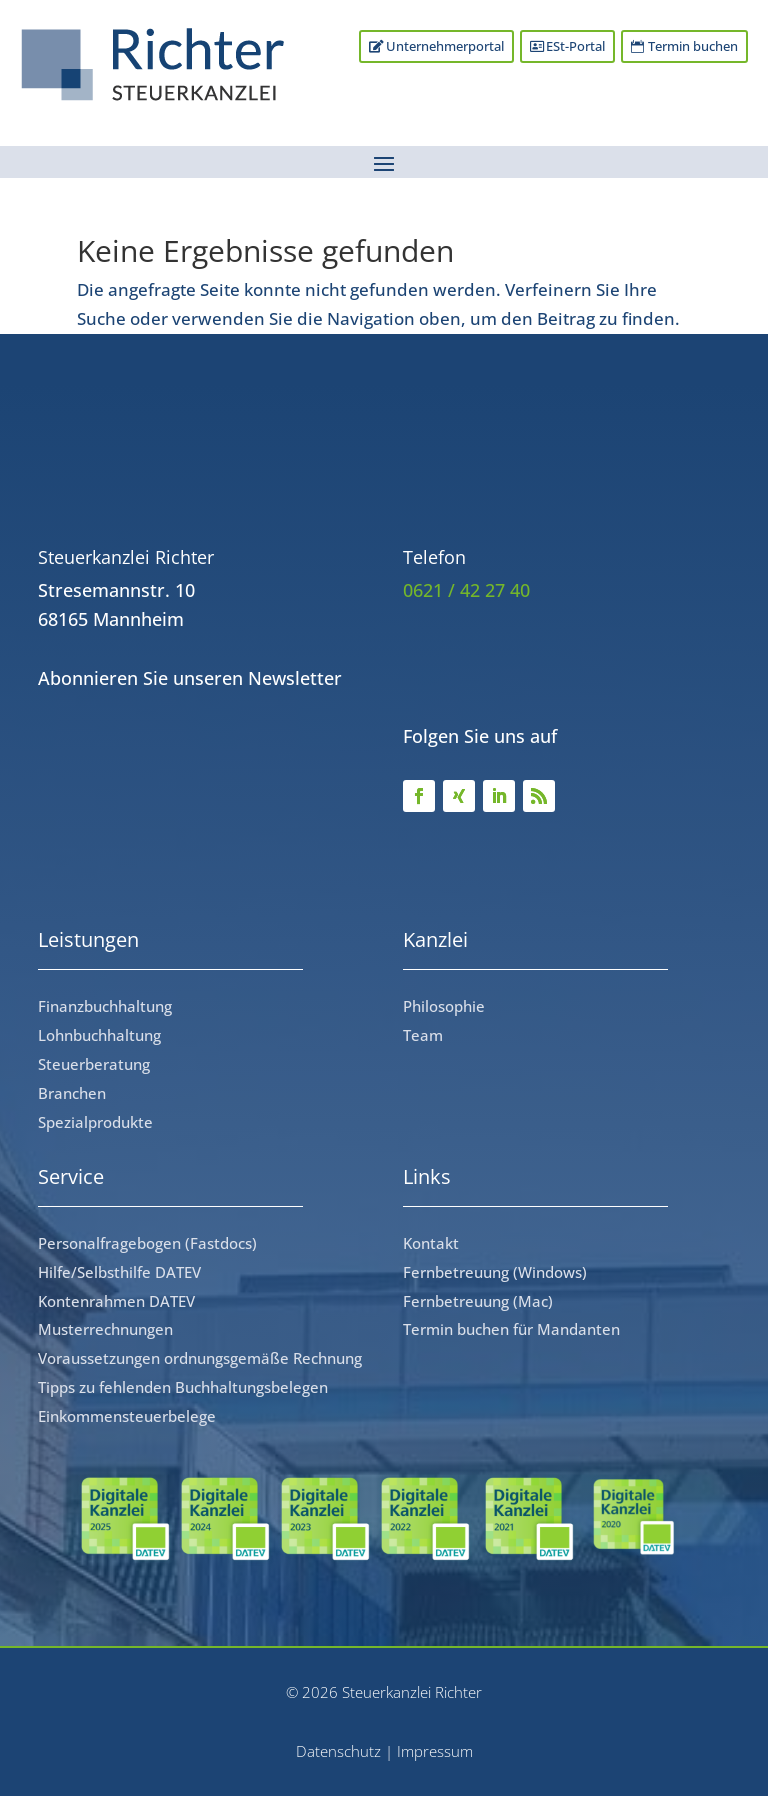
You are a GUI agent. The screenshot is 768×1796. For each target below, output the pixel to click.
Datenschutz (338, 1751)
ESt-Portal (572, 47)
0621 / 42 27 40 (466, 590)
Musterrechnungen (105, 1329)
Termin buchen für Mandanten (511, 1329)
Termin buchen (692, 47)
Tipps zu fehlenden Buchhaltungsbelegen (183, 1387)
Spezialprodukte (95, 1122)
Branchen (72, 1093)
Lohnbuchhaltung (99, 1035)
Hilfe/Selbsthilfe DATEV (119, 1272)
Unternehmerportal (439, 47)
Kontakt (431, 1243)
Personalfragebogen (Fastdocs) (147, 1243)
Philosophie (444, 1006)
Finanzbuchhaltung (105, 1006)
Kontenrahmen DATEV (116, 1301)
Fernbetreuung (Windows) (495, 1272)
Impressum (435, 1751)
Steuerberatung (94, 1064)
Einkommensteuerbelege (127, 1416)
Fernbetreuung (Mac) (478, 1301)
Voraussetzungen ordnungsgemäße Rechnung (200, 1358)
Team (423, 1035)
